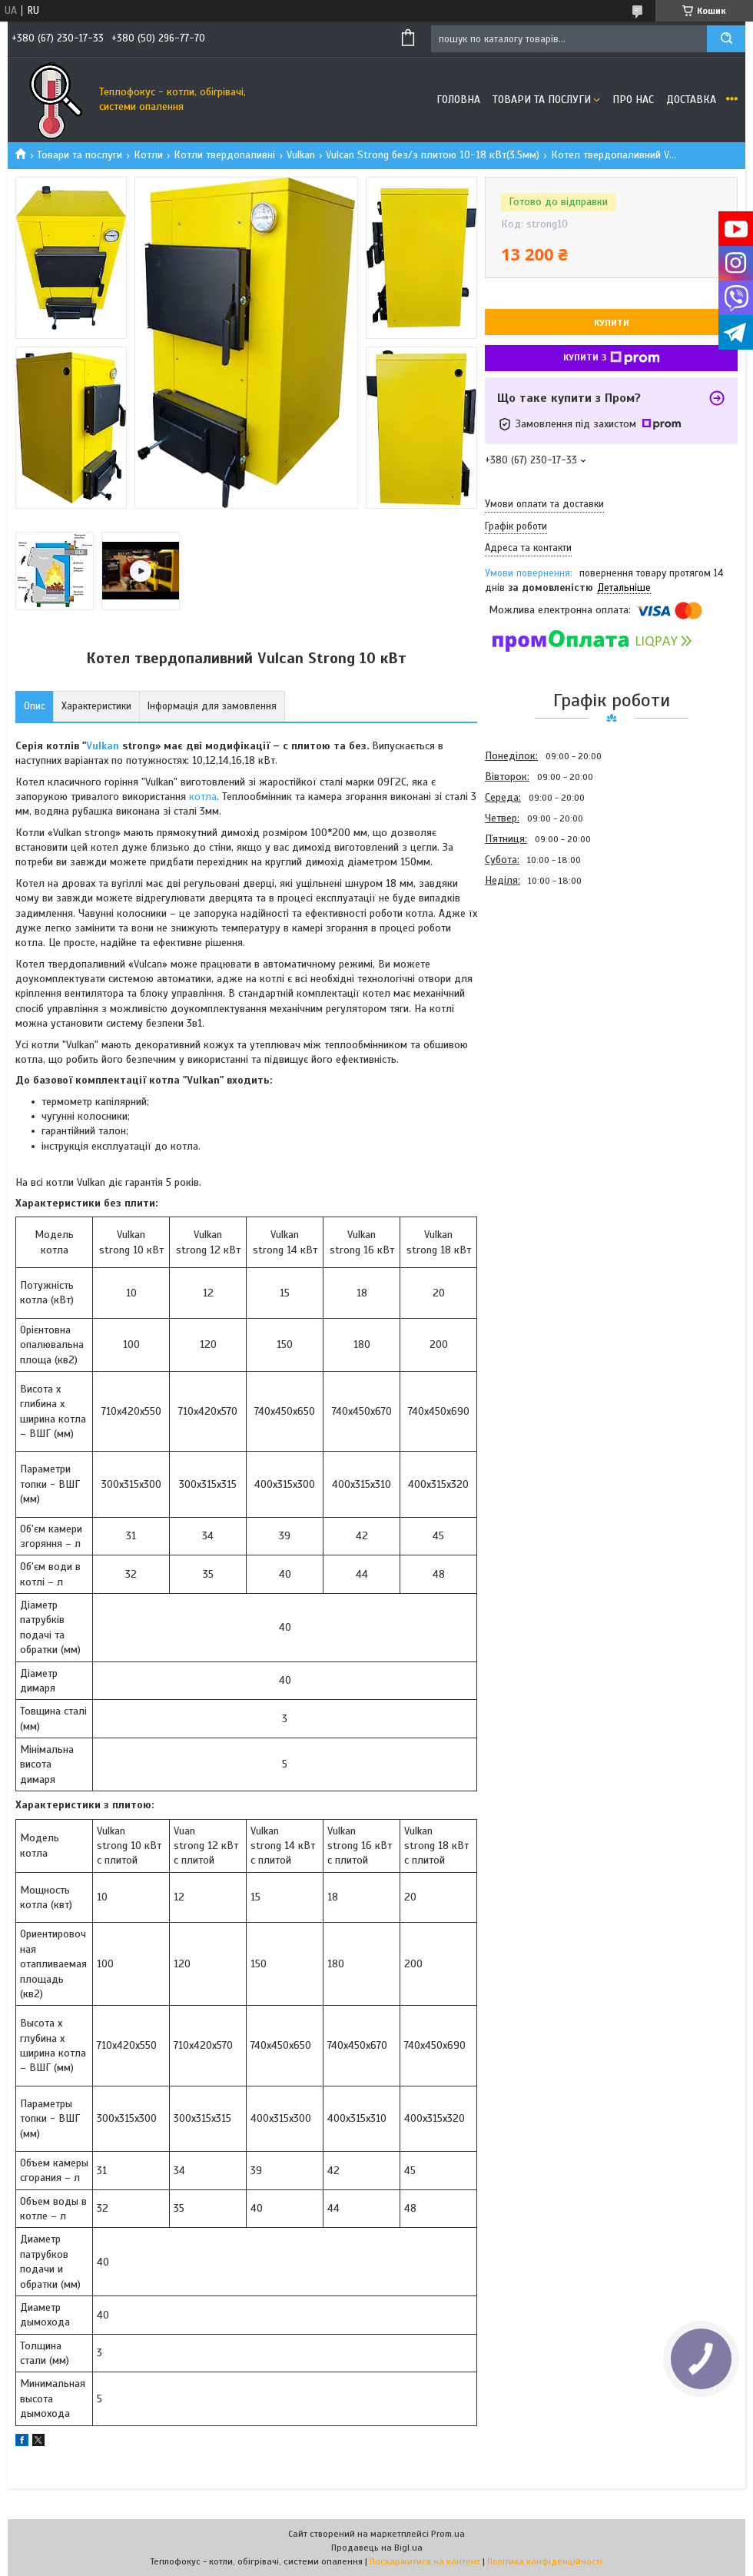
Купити (611, 322)
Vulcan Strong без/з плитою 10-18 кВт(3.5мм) (432, 154)
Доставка (691, 99)
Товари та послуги (542, 99)
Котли (148, 154)
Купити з (611, 358)
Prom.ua (448, 2533)
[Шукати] (726, 38)
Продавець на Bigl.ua (377, 2547)
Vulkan (301, 154)
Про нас (633, 99)
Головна (458, 99)
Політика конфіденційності (544, 2561)
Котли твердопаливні (224, 154)
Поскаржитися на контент (425, 2561)
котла (203, 796)
